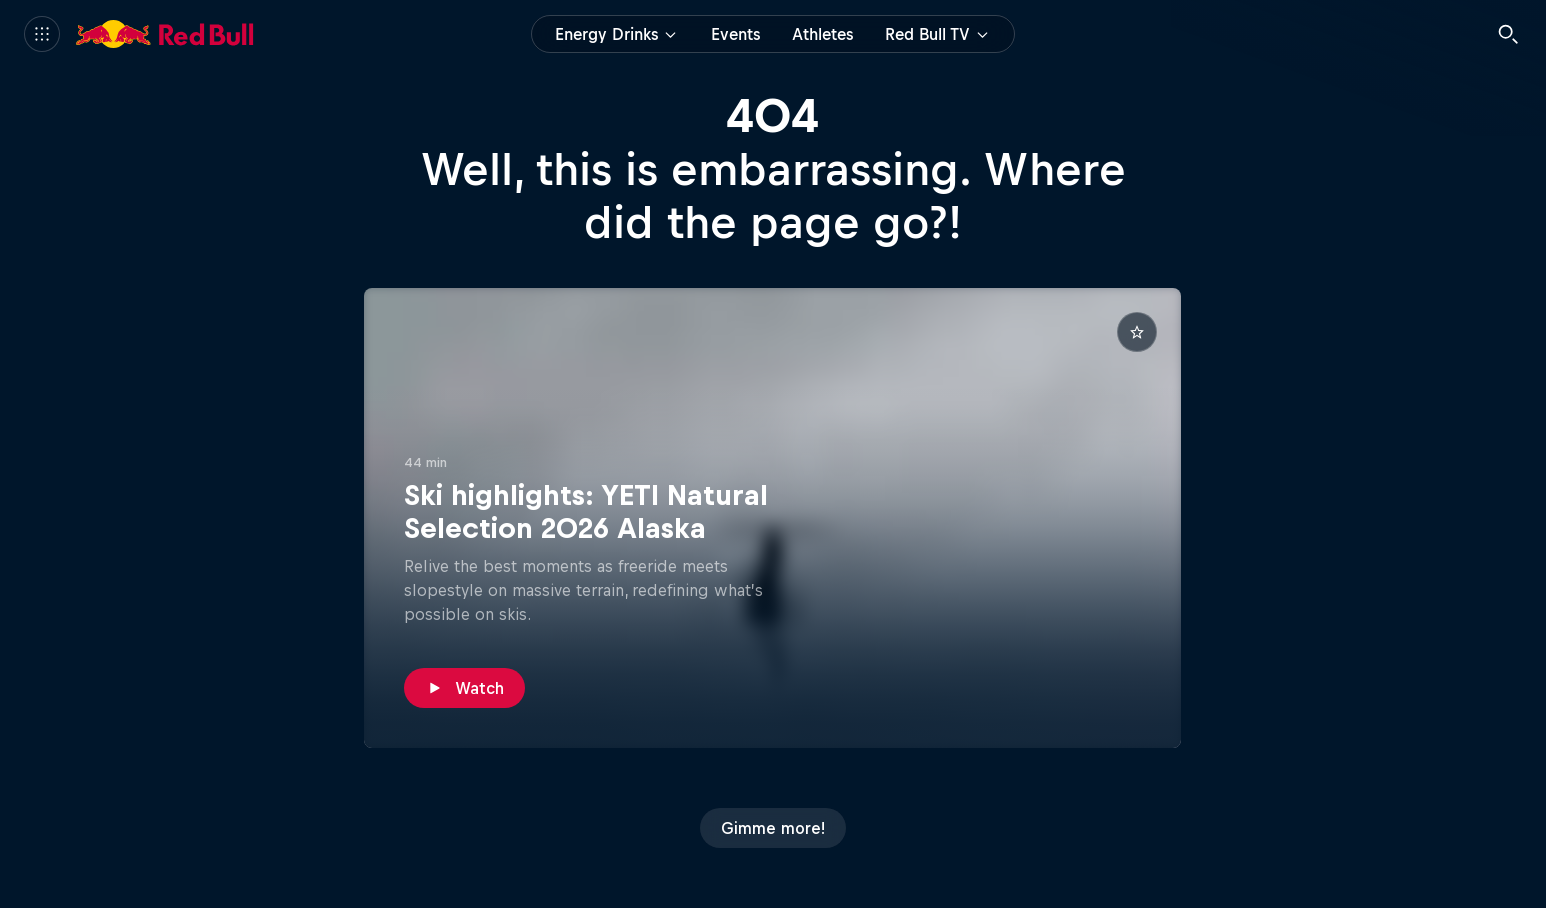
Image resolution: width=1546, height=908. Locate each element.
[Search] (1508, 34)
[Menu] (42, 34)
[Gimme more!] (773, 828)
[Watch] (464, 688)
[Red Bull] (165, 34)
